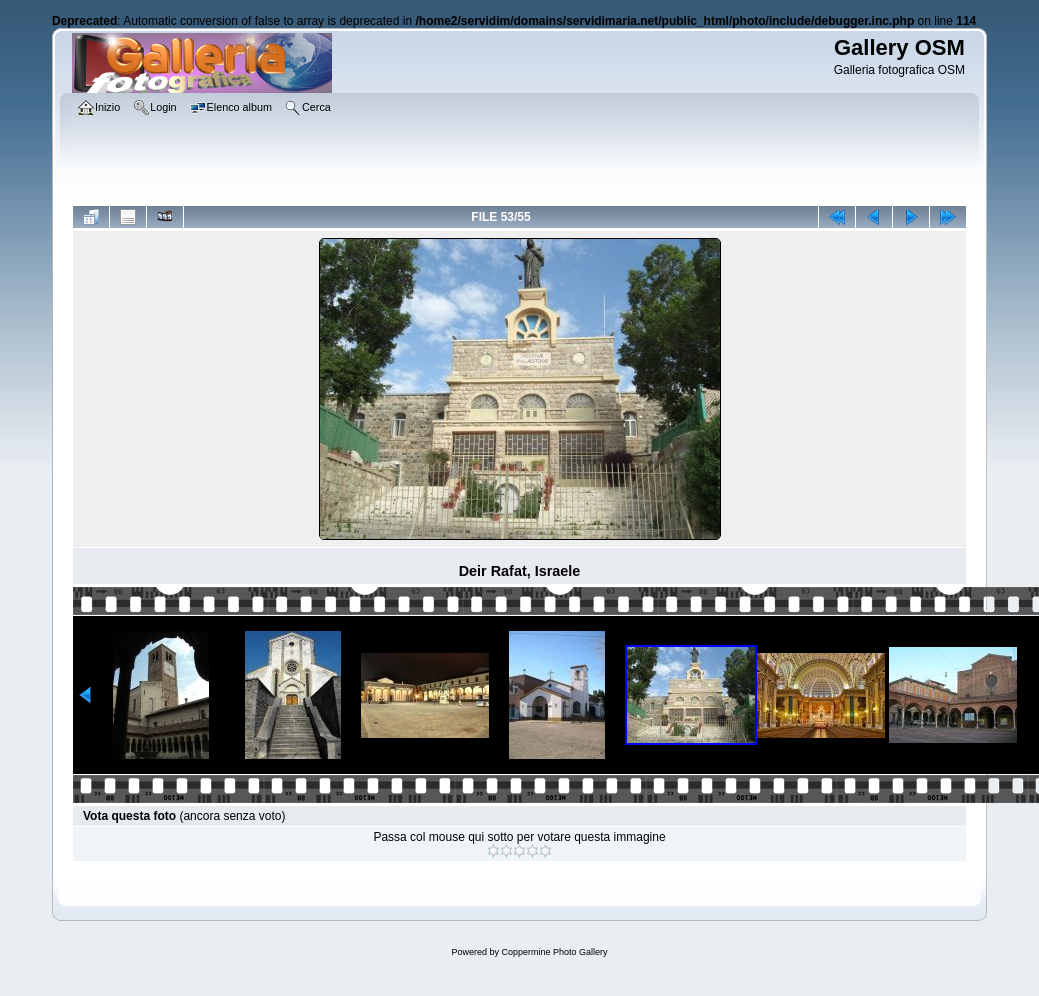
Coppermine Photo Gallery (554, 952)
